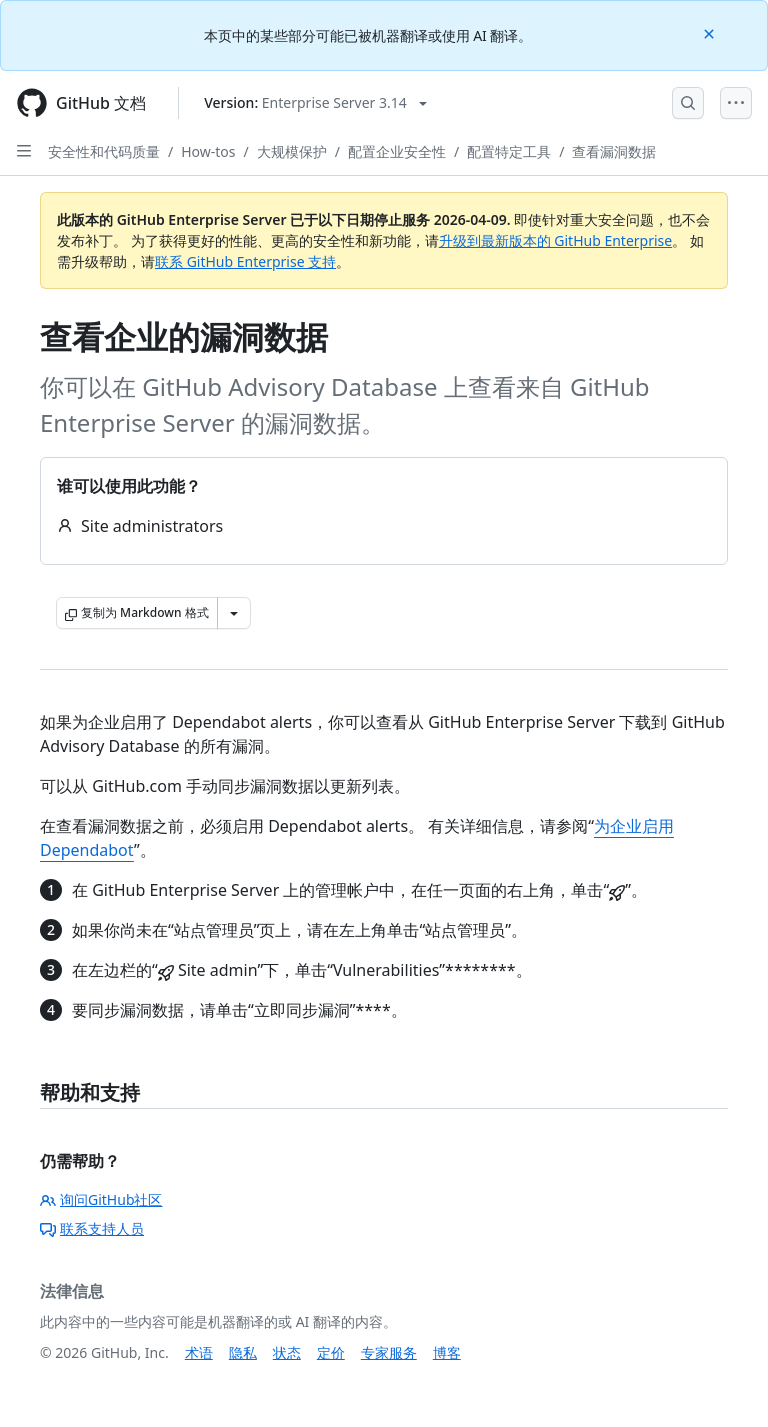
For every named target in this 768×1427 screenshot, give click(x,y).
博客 (447, 1352)
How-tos (208, 151)
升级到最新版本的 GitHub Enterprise (556, 240)
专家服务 (389, 1352)
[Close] (711, 32)
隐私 (243, 1352)
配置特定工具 (509, 151)
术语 (199, 1352)
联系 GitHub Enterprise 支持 (245, 261)
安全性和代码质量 (104, 151)
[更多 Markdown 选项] (234, 613)
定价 (331, 1352)
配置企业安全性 (397, 151)
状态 (287, 1352)
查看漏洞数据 (614, 151)
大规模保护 (292, 151)
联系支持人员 (92, 1228)
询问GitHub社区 (101, 1199)
